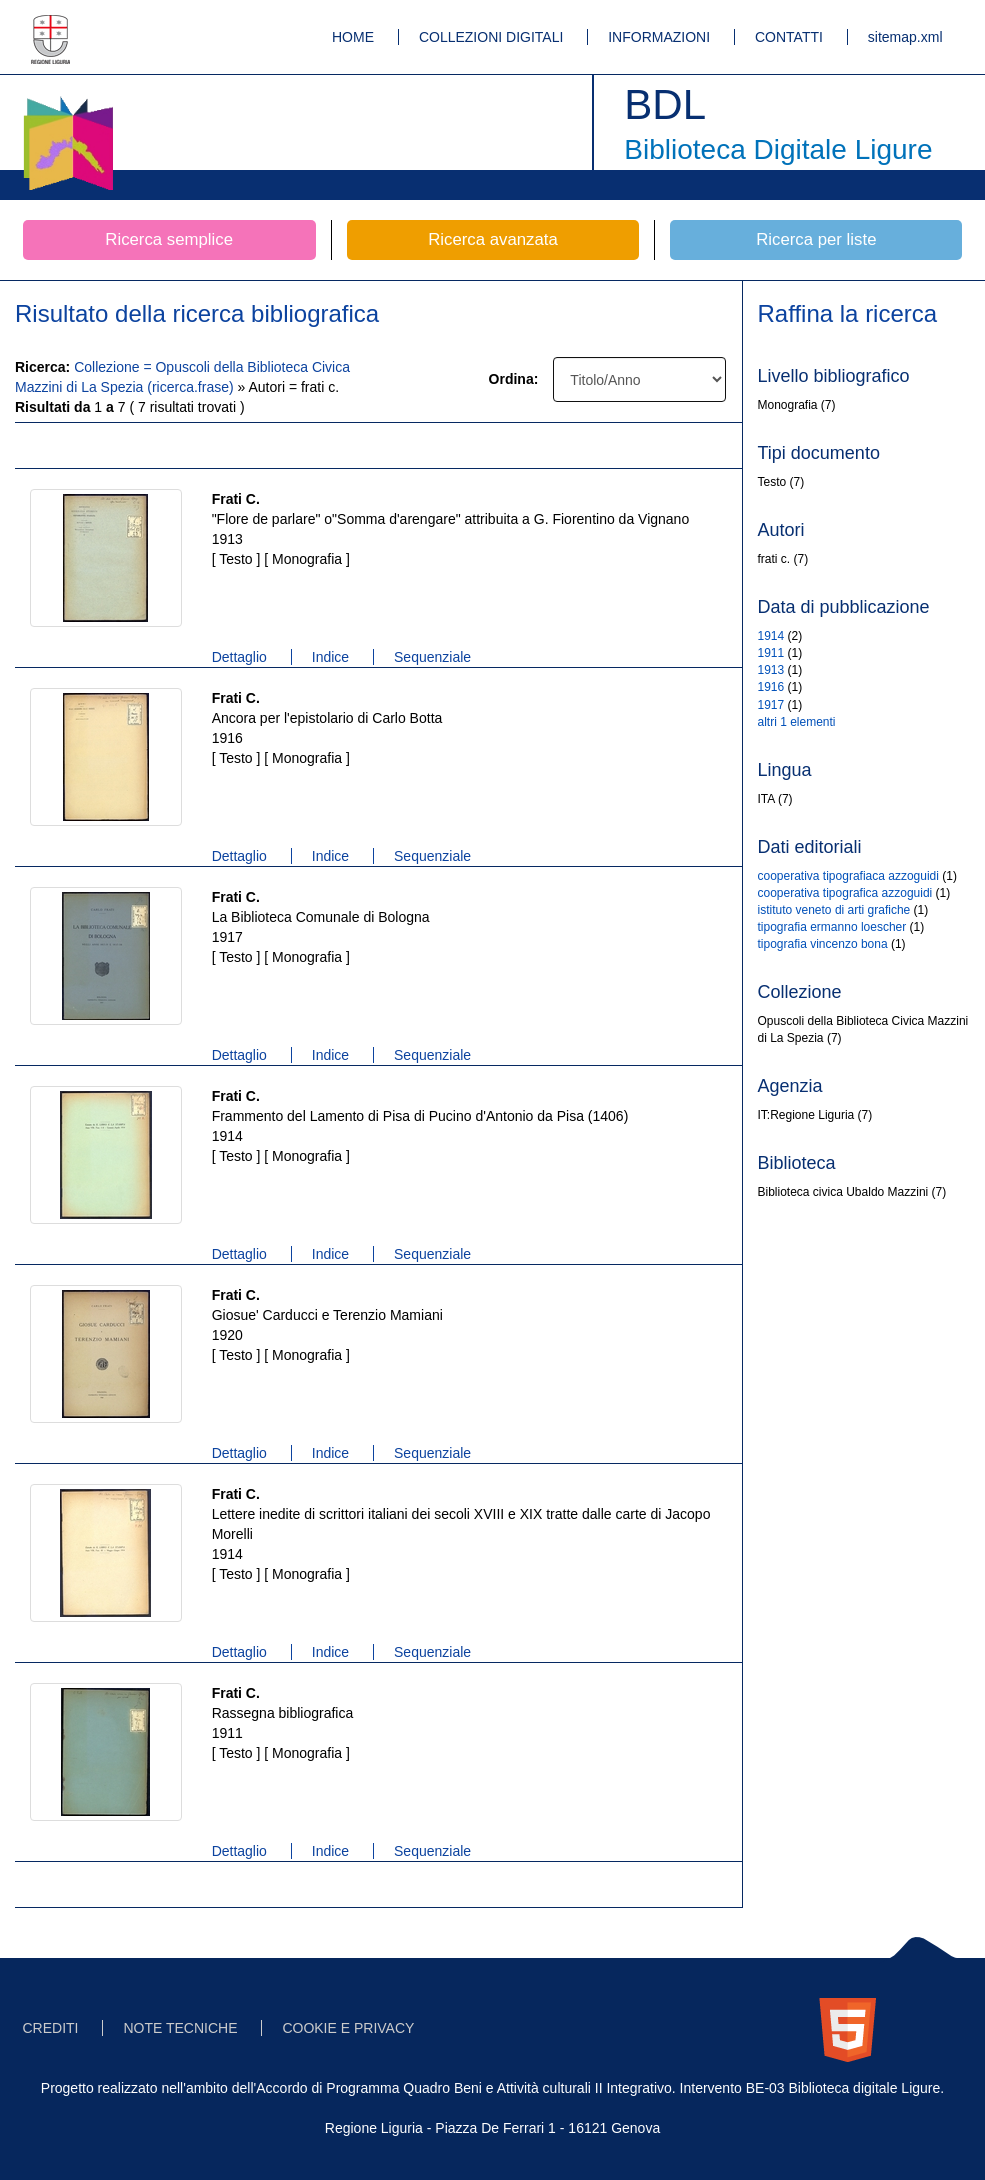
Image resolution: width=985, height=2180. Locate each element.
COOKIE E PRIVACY (348, 2028)
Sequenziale (432, 657)
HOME (353, 37)
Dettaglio (239, 657)
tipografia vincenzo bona (823, 944)
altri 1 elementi (797, 722)
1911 (771, 653)
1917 (771, 705)
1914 (771, 636)
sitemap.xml (905, 37)
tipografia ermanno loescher (832, 927)
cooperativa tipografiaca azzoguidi (848, 876)
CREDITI (51, 2028)
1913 (771, 670)
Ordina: (514, 379)
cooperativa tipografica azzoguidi (845, 893)
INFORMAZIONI (659, 37)
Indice (330, 657)
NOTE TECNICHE (180, 2028)
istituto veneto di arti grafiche (834, 910)
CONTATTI (789, 37)
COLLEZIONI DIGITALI (491, 37)
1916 (771, 687)
